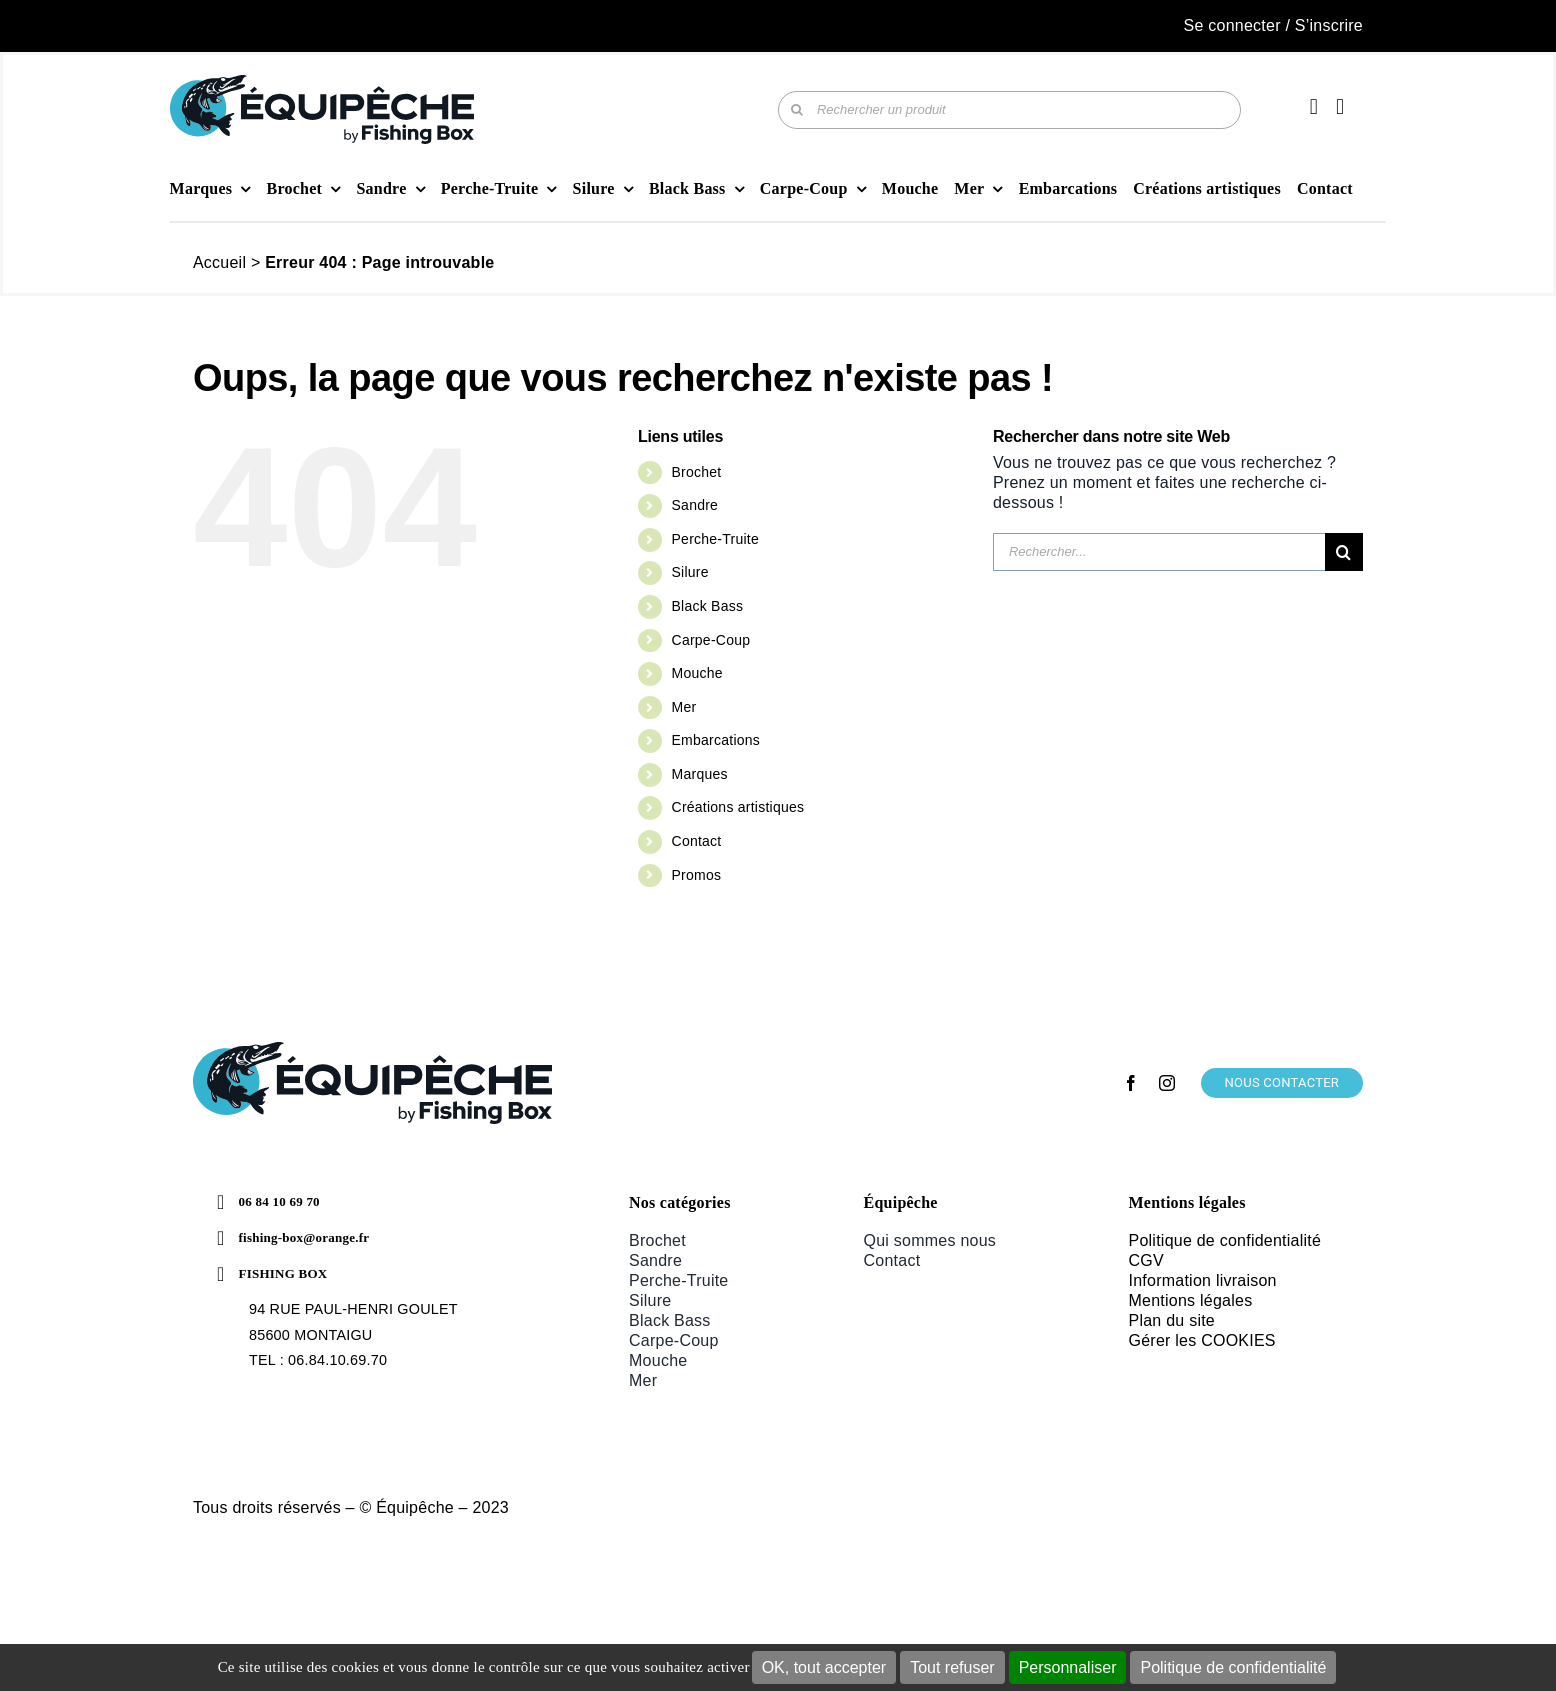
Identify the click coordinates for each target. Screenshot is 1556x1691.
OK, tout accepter (824, 1667)
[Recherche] (797, 110)
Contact (697, 841)
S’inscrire (1329, 25)
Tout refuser (952, 1667)
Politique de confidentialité (1233, 1667)
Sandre (695, 505)
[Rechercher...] (1159, 552)
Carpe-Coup (711, 640)
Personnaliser (1068, 1667)
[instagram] (1167, 1083)
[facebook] (1131, 1083)
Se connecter (1232, 25)
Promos (697, 875)
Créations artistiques (738, 807)
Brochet (697, 472)
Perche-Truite (715, 539)
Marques (700, 774)
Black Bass (708, 606)
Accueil (219, 262)
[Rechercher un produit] (1009, 110)
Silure (690, 572)
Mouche (697, 673)
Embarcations (716, 740)
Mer (684, 707)
